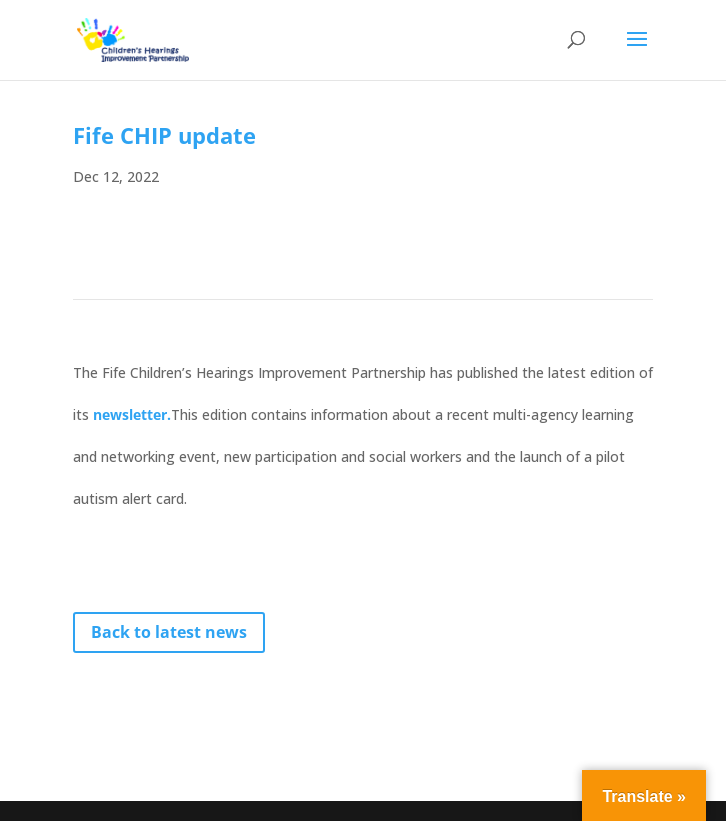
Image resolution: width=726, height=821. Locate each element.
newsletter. (132, 414)
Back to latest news (169, 632)
